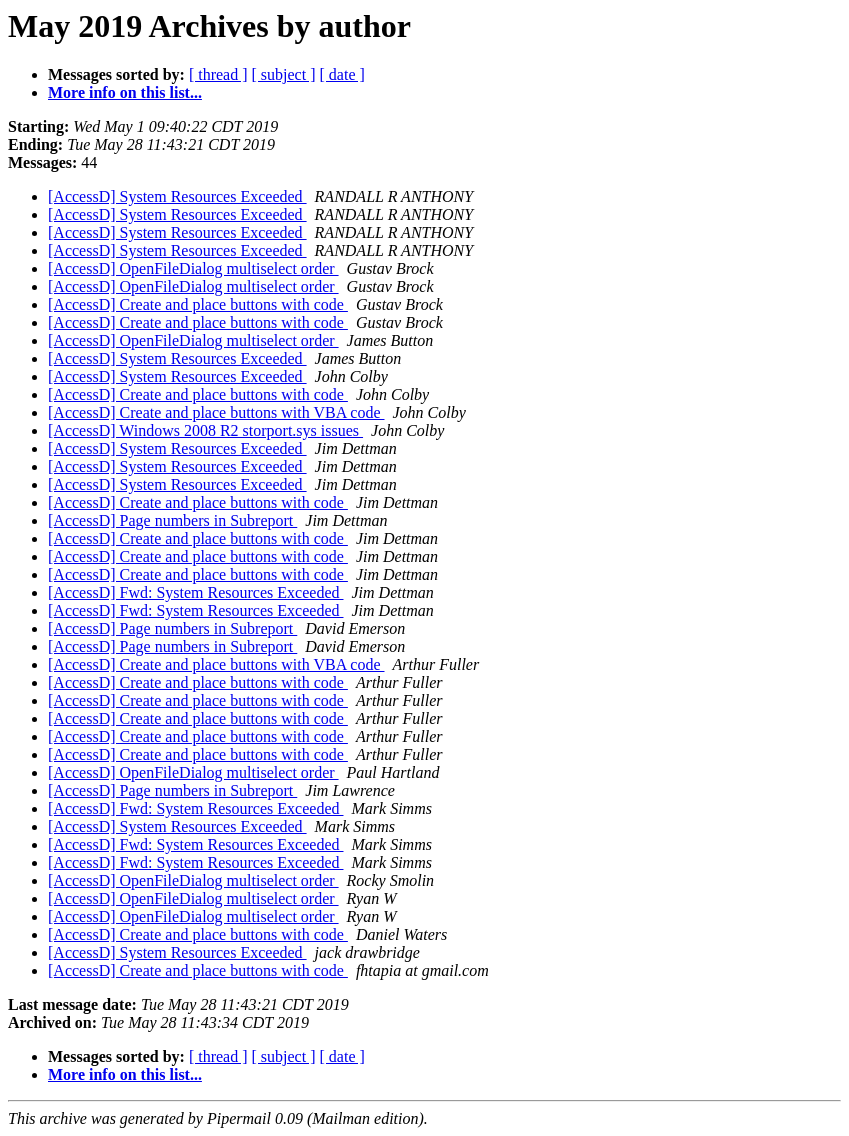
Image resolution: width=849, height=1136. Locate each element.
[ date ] (342, 74)
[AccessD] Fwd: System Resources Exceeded (195, 592)
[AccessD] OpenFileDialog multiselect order (193, 268)
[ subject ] (284, 74)
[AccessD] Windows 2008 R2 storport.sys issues (205, 430)
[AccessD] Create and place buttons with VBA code (216, 412)
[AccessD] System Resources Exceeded (177, 196)
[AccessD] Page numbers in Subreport (172, 520)
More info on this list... (125, 92)
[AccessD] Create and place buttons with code (198, 304)
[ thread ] (218, 74)
